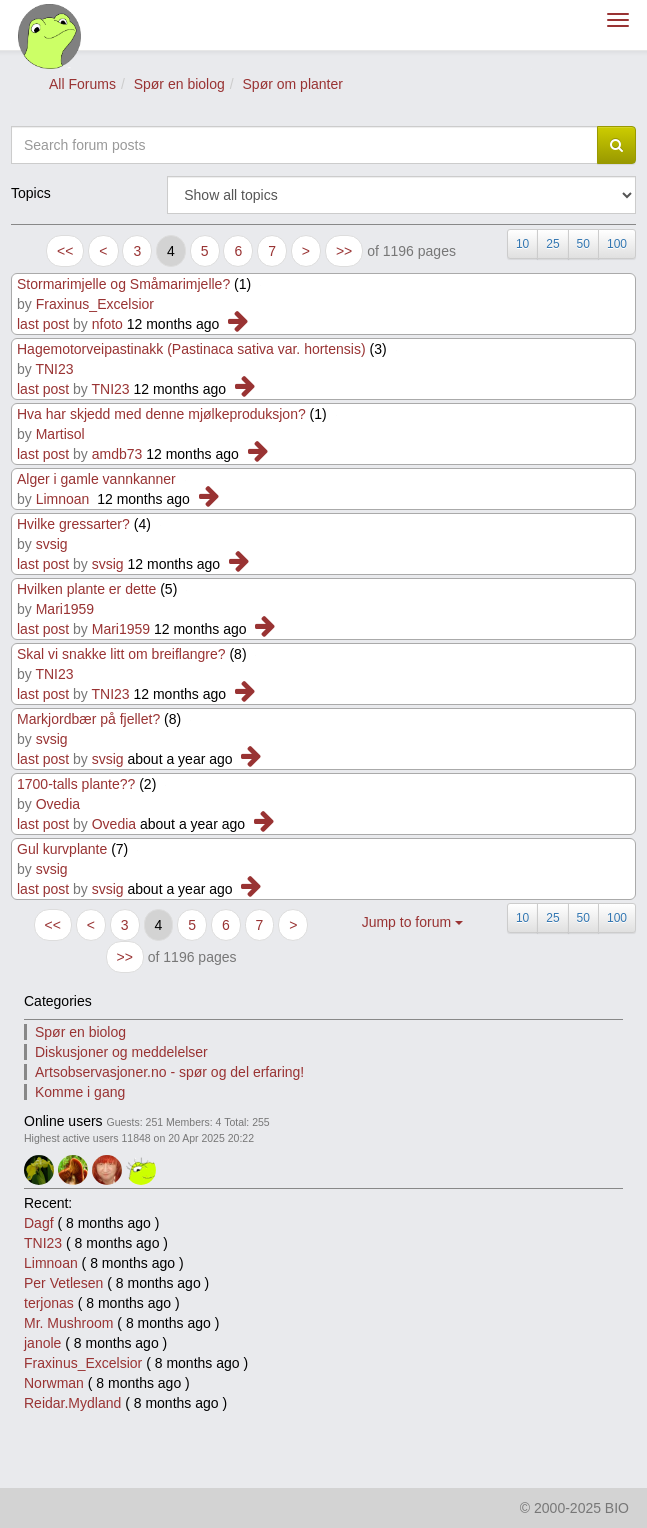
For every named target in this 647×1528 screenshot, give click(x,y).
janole (42, 1343)
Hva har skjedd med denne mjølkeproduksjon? (161, 414)
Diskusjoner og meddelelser (121, 1052)
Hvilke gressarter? (73, 524)
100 (617, 244)
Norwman (54, 1383)
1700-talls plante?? (76, 784)
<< (65, 251)
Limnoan (63, 499)
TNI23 (54, 369)
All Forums (82, 84)
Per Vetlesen (63, 1283)
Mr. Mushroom (68, 1323)
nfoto (107, 324)
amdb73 (117, 454)
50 (583, 244)
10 (522, 244)
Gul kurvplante (62, 849)
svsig (52, 544)
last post (43, 324)
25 (552, 244)
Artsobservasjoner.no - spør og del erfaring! (169, 1072)
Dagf (39, 1223)
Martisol (60, 434)
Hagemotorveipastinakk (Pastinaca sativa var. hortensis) (191, 349)
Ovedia (58, 804)
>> (344, 251)
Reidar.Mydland (72, 1403)
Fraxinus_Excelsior (95, 304)
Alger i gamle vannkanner (96, 479)
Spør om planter (293, 84)
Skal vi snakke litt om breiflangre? (121, 654)
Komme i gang (80, 1092)
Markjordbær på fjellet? (88, 719)
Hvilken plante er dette (86, 589)
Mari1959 (65, 609)
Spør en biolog (179, 84)
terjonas (49, 1303)
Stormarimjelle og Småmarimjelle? (123, 284)
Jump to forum (412, 922)
